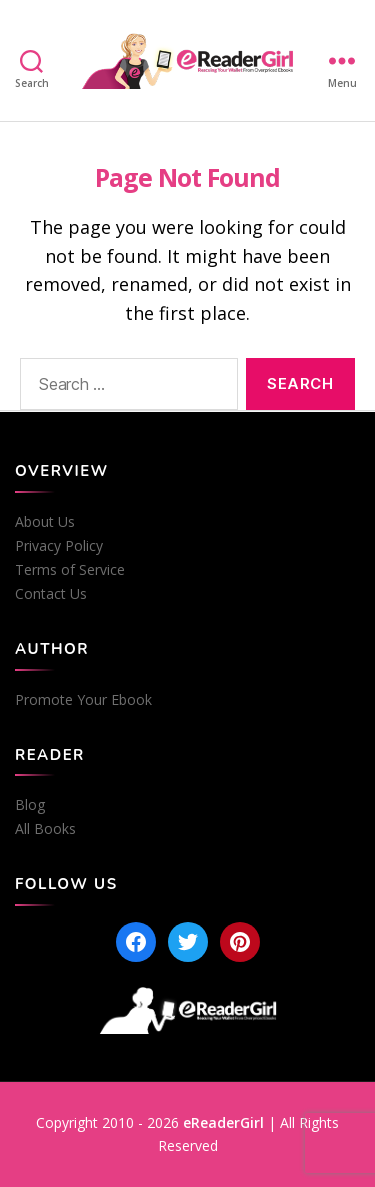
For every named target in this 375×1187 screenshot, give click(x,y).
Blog (30, 805)
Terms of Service (70, 570)
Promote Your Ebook (83, 700)
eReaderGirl (223, 1122)
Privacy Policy (59, 546)
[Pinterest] (240, 942)
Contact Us (51, 594)
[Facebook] (136, 942)
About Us (45, 522)
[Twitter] (188, 942)
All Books (45, 829)
